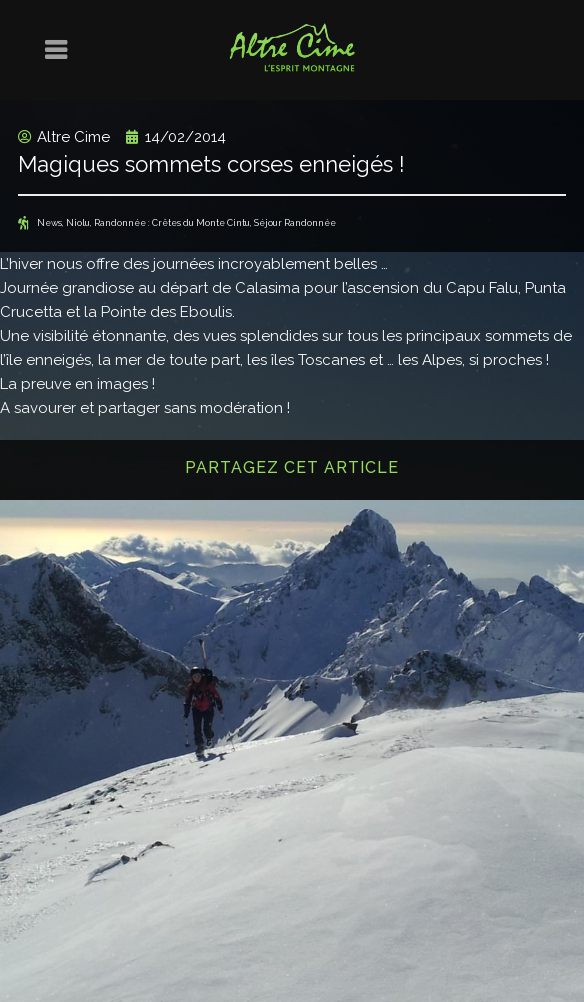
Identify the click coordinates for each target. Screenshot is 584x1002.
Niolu (78, 223)
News (49, 223)
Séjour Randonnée (295, 223)
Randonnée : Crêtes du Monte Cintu (172, 223)
